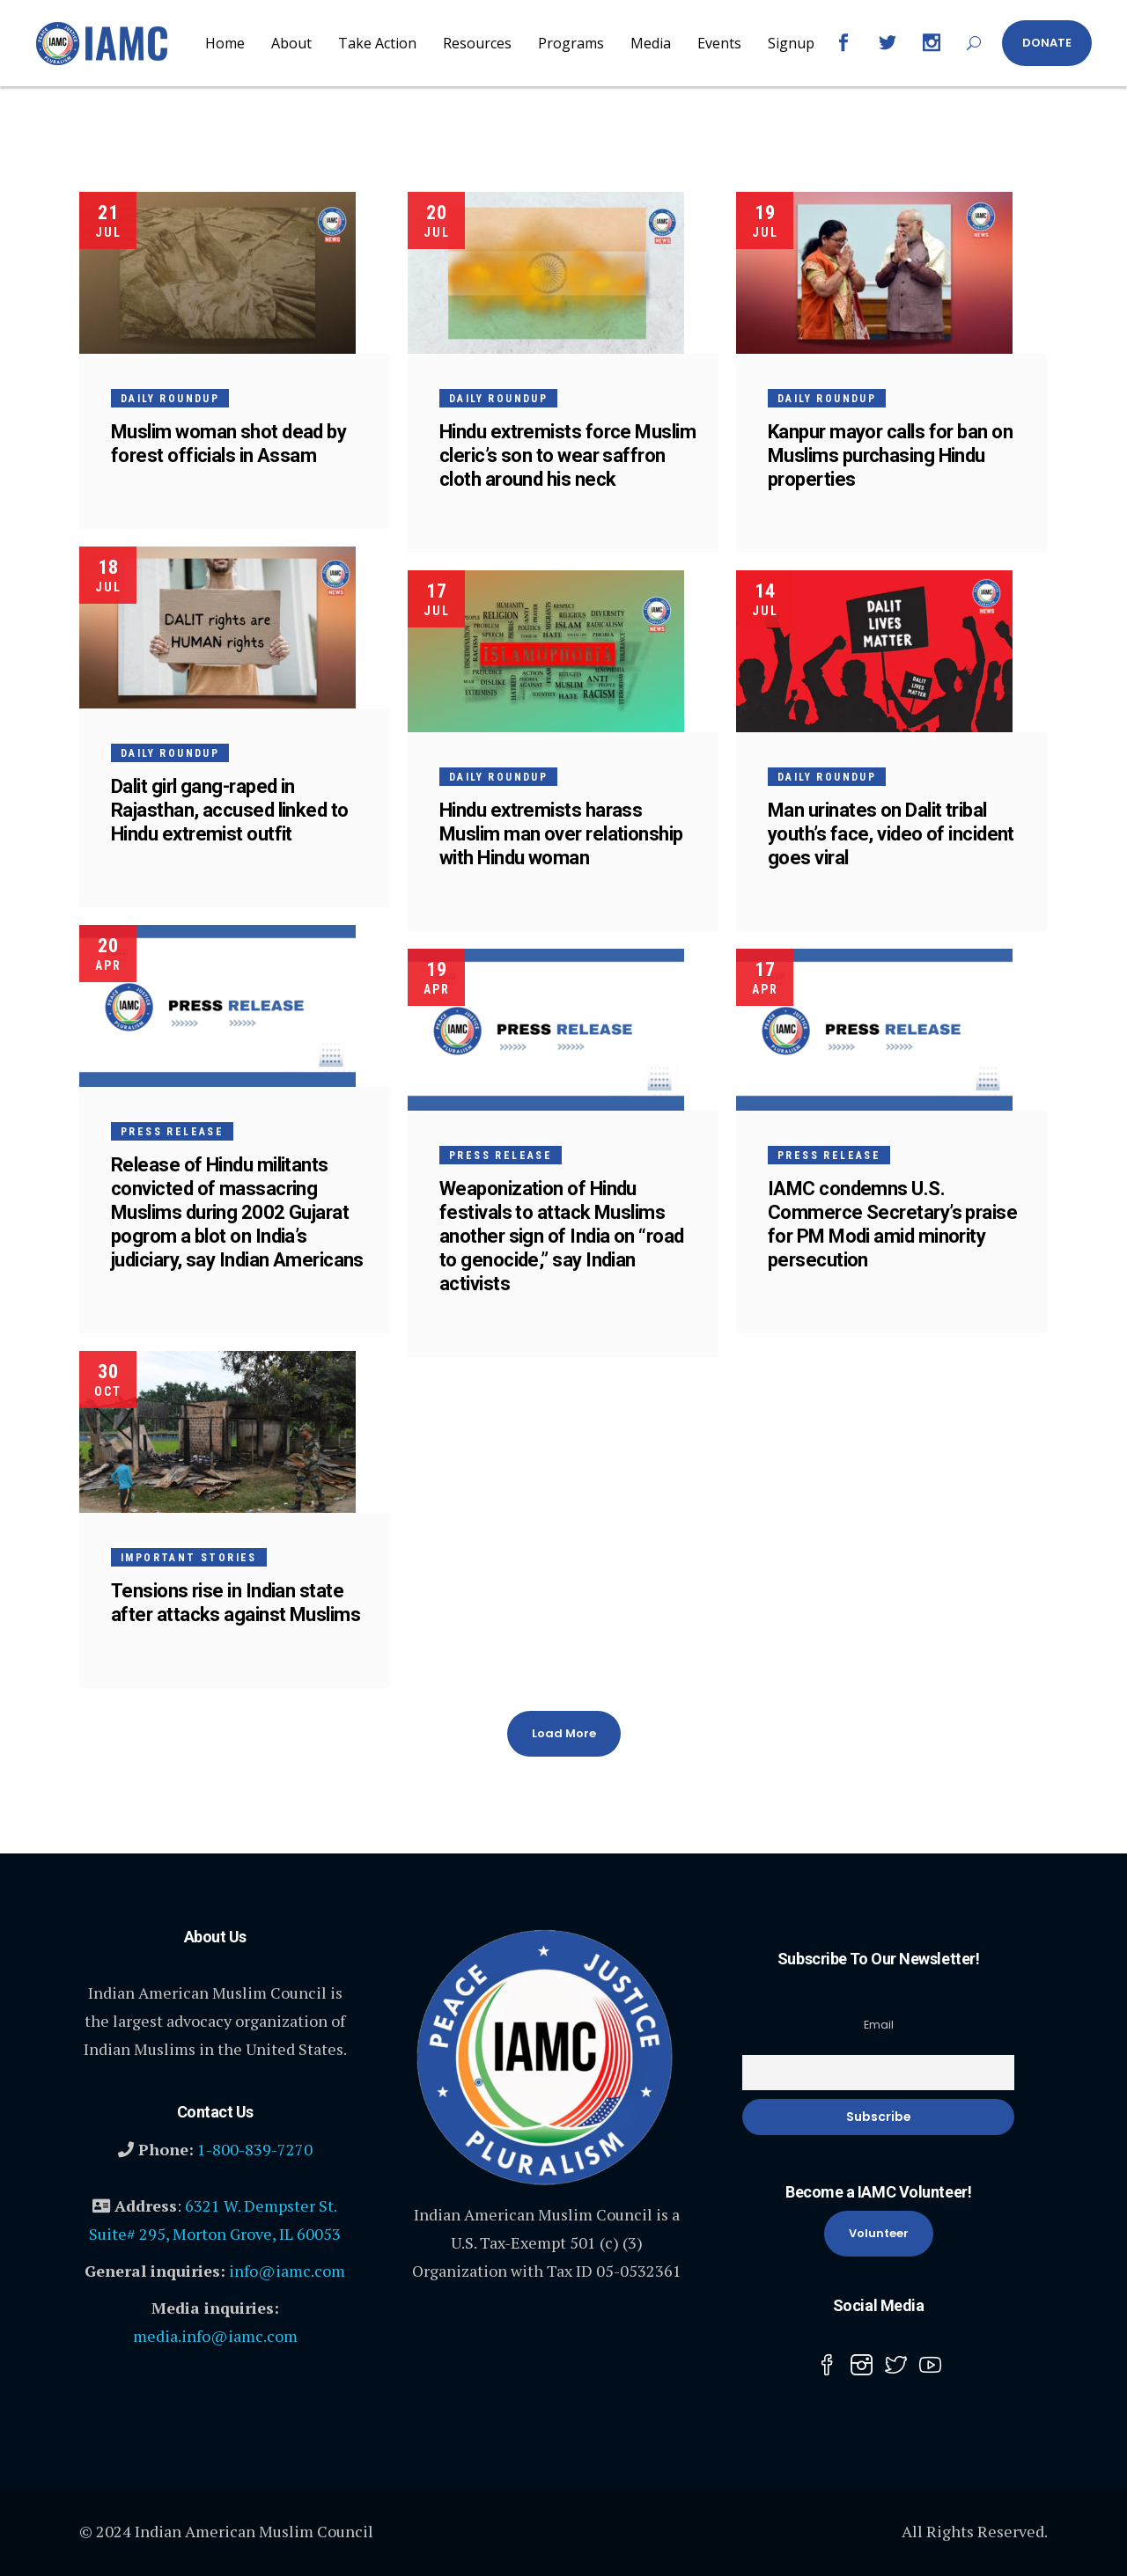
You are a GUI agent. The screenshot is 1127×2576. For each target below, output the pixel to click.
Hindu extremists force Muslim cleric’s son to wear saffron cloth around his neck (567, 455)
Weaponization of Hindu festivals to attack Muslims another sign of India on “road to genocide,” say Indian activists (561, 1236)
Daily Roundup (170, 399)
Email (879, 2024)
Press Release (172, 1132)
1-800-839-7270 (255, 2149)
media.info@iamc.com (215, 2335)
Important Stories (189, 1558)
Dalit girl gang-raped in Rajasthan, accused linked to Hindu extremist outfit (230, 810)
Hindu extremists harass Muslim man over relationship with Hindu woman (561, 834)
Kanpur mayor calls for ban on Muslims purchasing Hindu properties (890, 455)
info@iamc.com (287, 2270)
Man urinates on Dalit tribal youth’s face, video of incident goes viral (891, 834)
